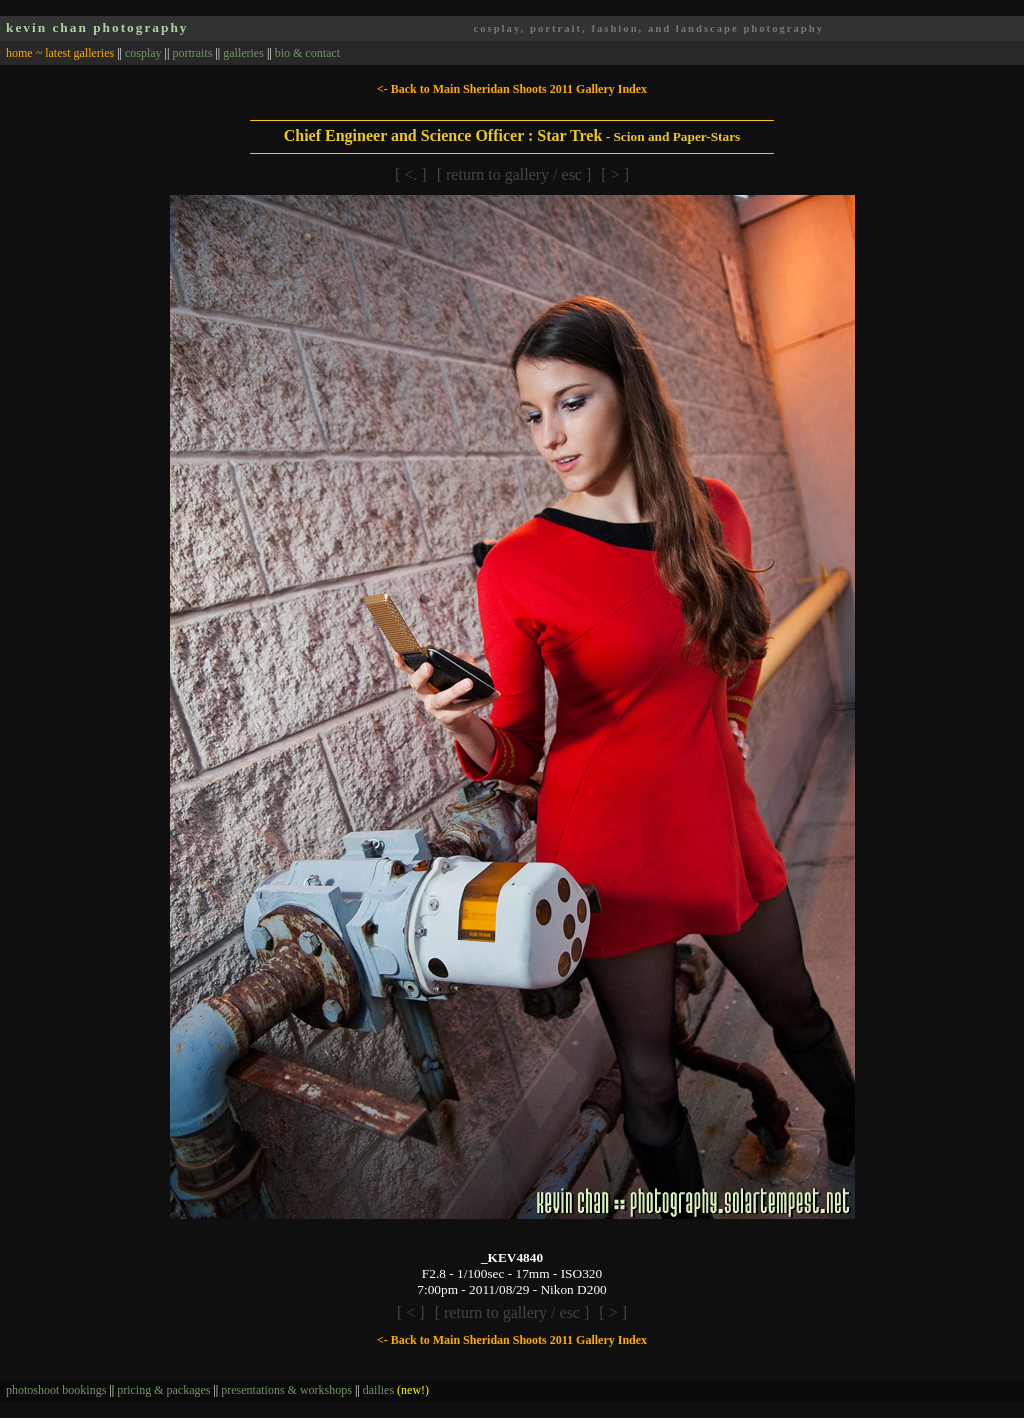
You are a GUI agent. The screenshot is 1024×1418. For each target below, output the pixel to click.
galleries (243, 53)
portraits (192, 53)
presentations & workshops (286, 1390)
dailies (396, 1390)
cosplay (143, 53)
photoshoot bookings (56, 1390)
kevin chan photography (97, 27)
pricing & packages (163, 1390)
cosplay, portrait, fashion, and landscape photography (648, 28)
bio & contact (307, 53)
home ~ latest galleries (60, 53)
